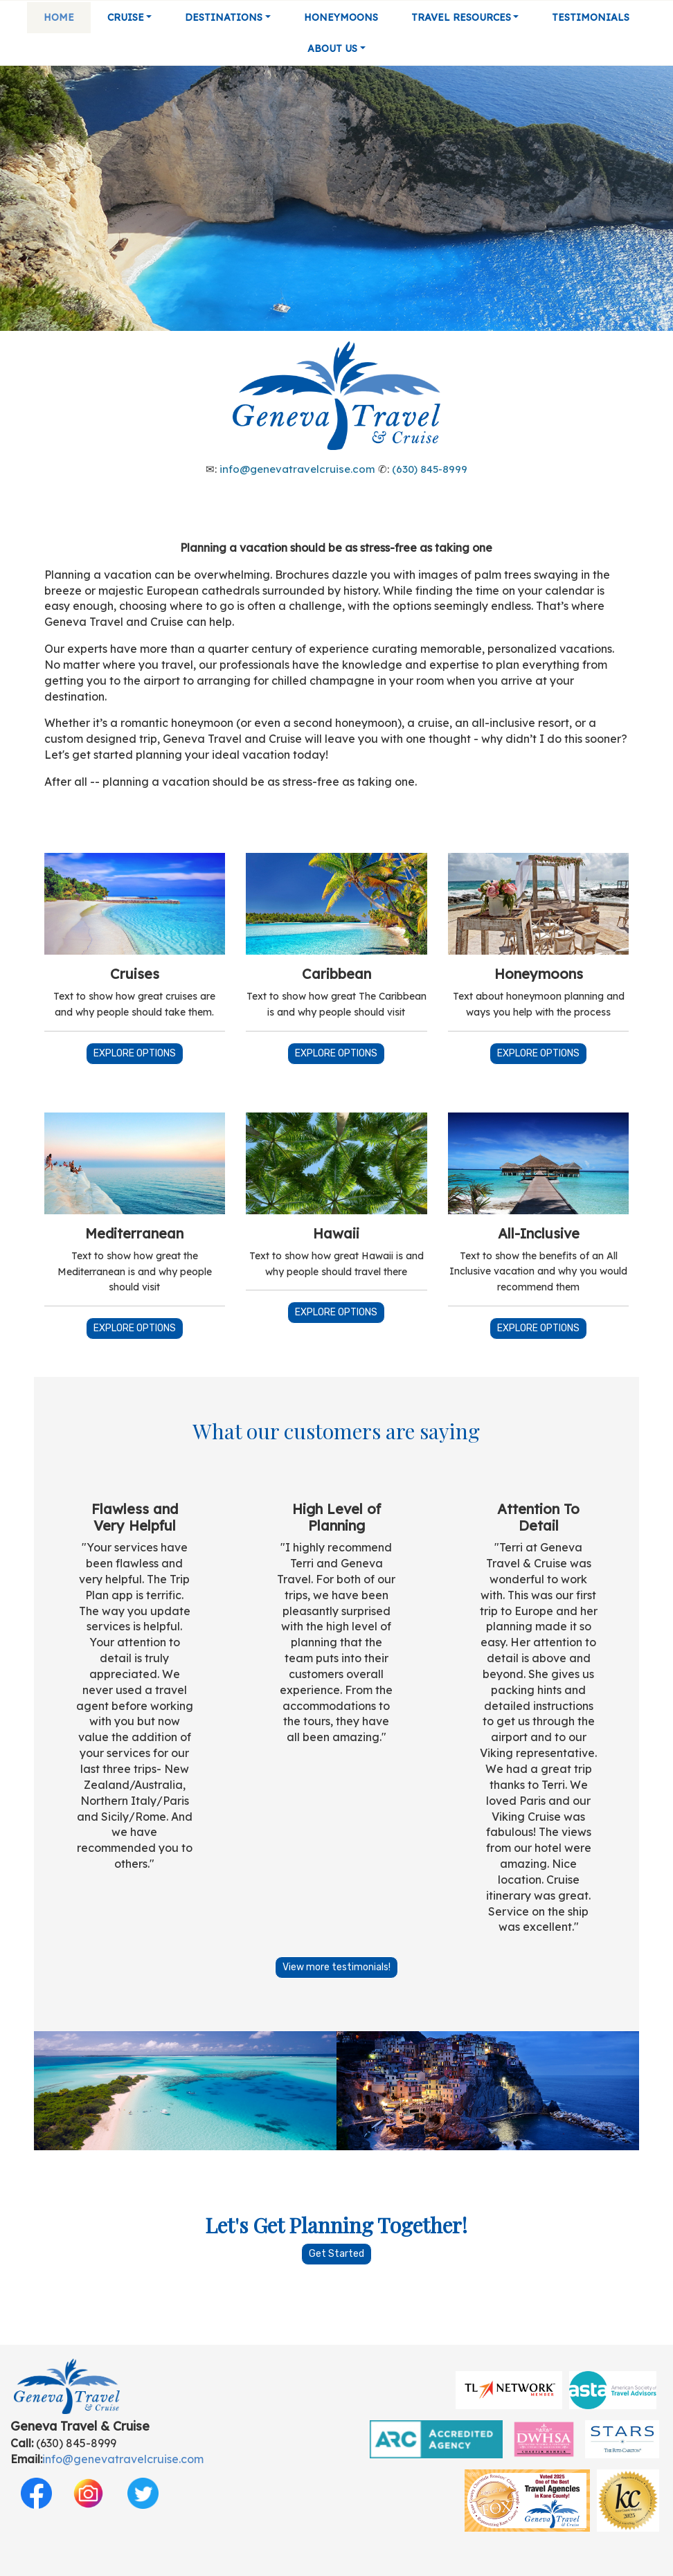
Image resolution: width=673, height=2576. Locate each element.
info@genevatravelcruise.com (297, 469)
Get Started (336, 2254)
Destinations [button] (223, 17)
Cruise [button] (125, 17)
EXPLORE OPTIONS (134, 1053)
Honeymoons (341, 17)
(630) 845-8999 (429, 469)
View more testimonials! (336, 1967)
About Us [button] (332, 48)
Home (59, 17)
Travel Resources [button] (461, 17)
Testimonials (590, 17)
